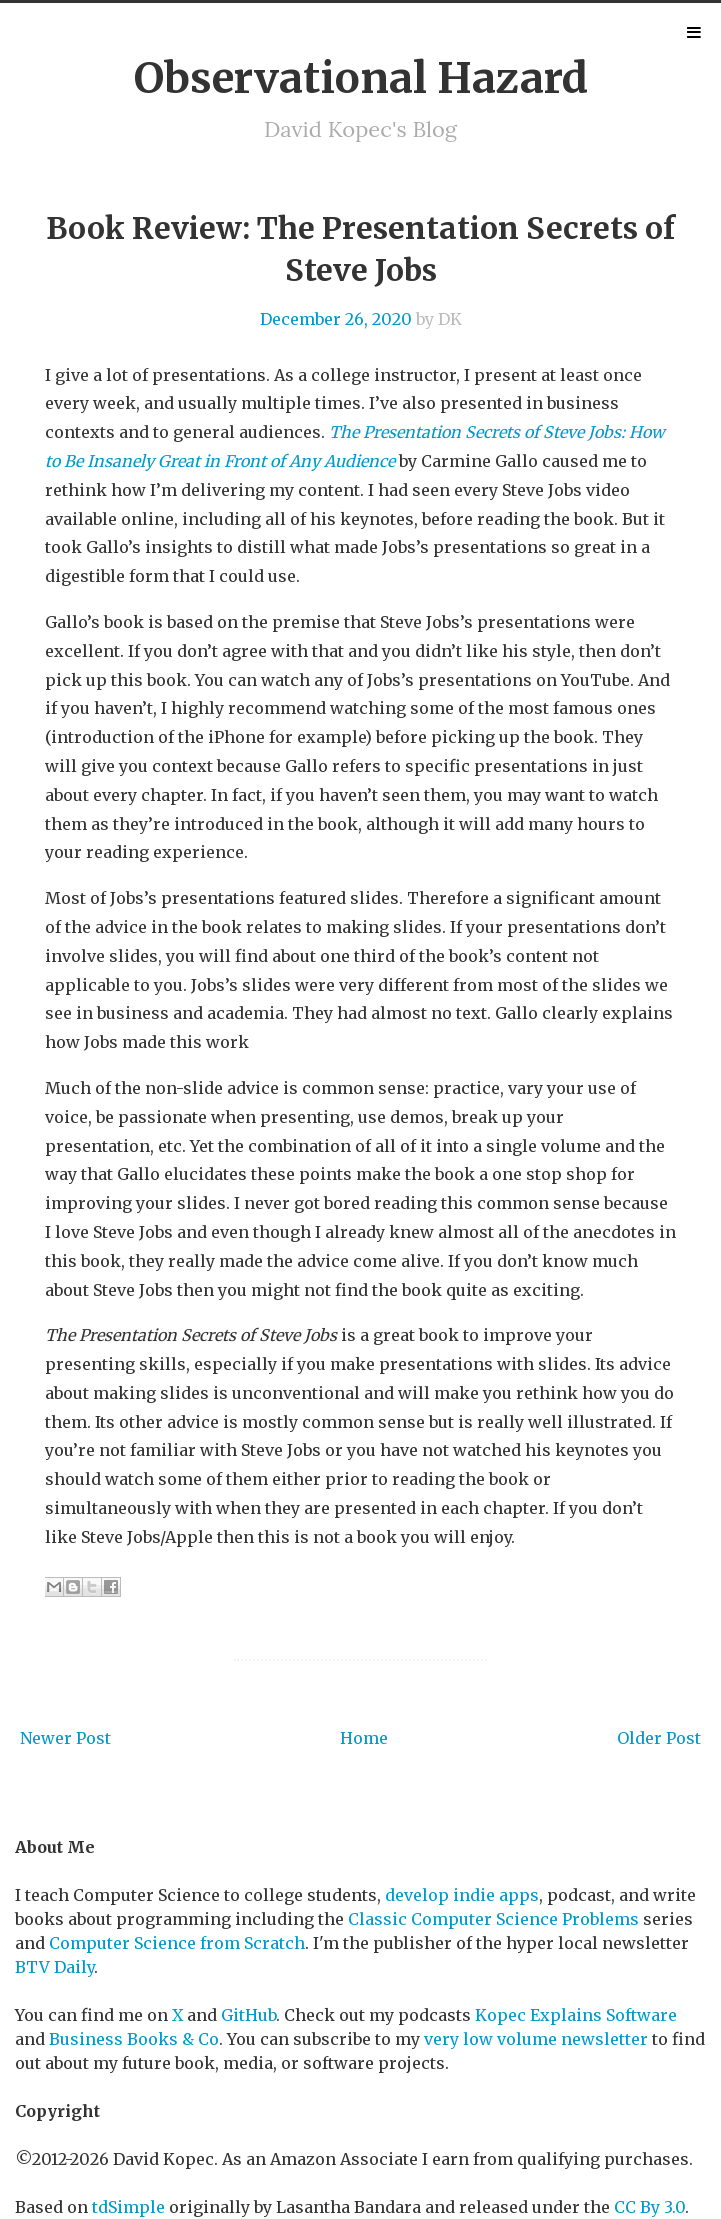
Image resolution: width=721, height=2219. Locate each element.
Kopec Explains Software (576, 2015)
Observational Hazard (361, 78)
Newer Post (65, 1738)
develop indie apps (462, 1895)
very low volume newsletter (536, 2039)
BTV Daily (54, 1967)
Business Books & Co (134, 2039)
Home (364, 1738)
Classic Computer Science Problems (493, 1919)
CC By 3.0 (649, 2207)
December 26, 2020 (336, 319)
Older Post (659, 1738)
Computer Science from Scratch (177, 1943)
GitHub (248, 2015)
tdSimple (128, 2207)
